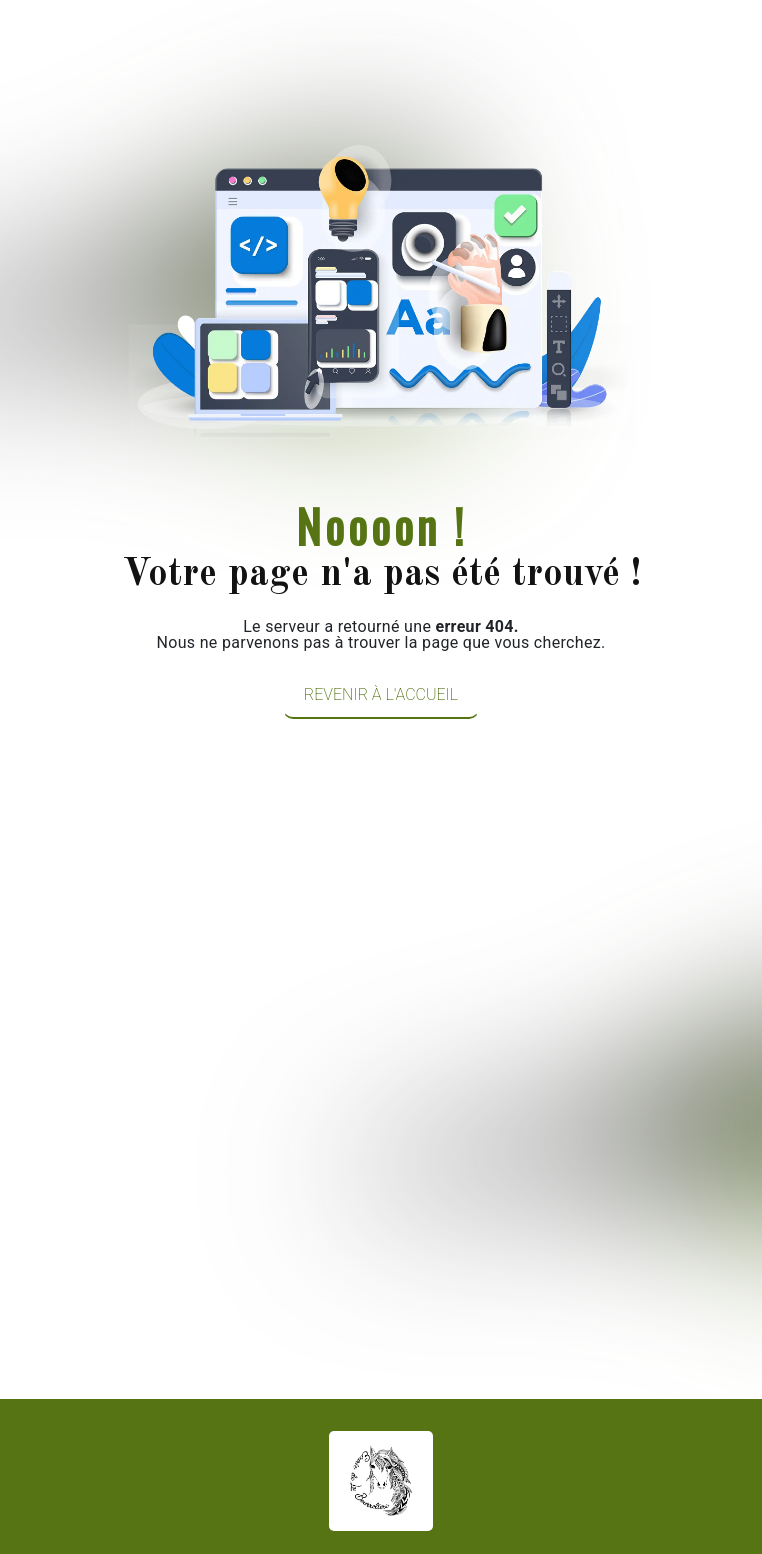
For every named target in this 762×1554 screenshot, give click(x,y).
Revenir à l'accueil (381, 694)
